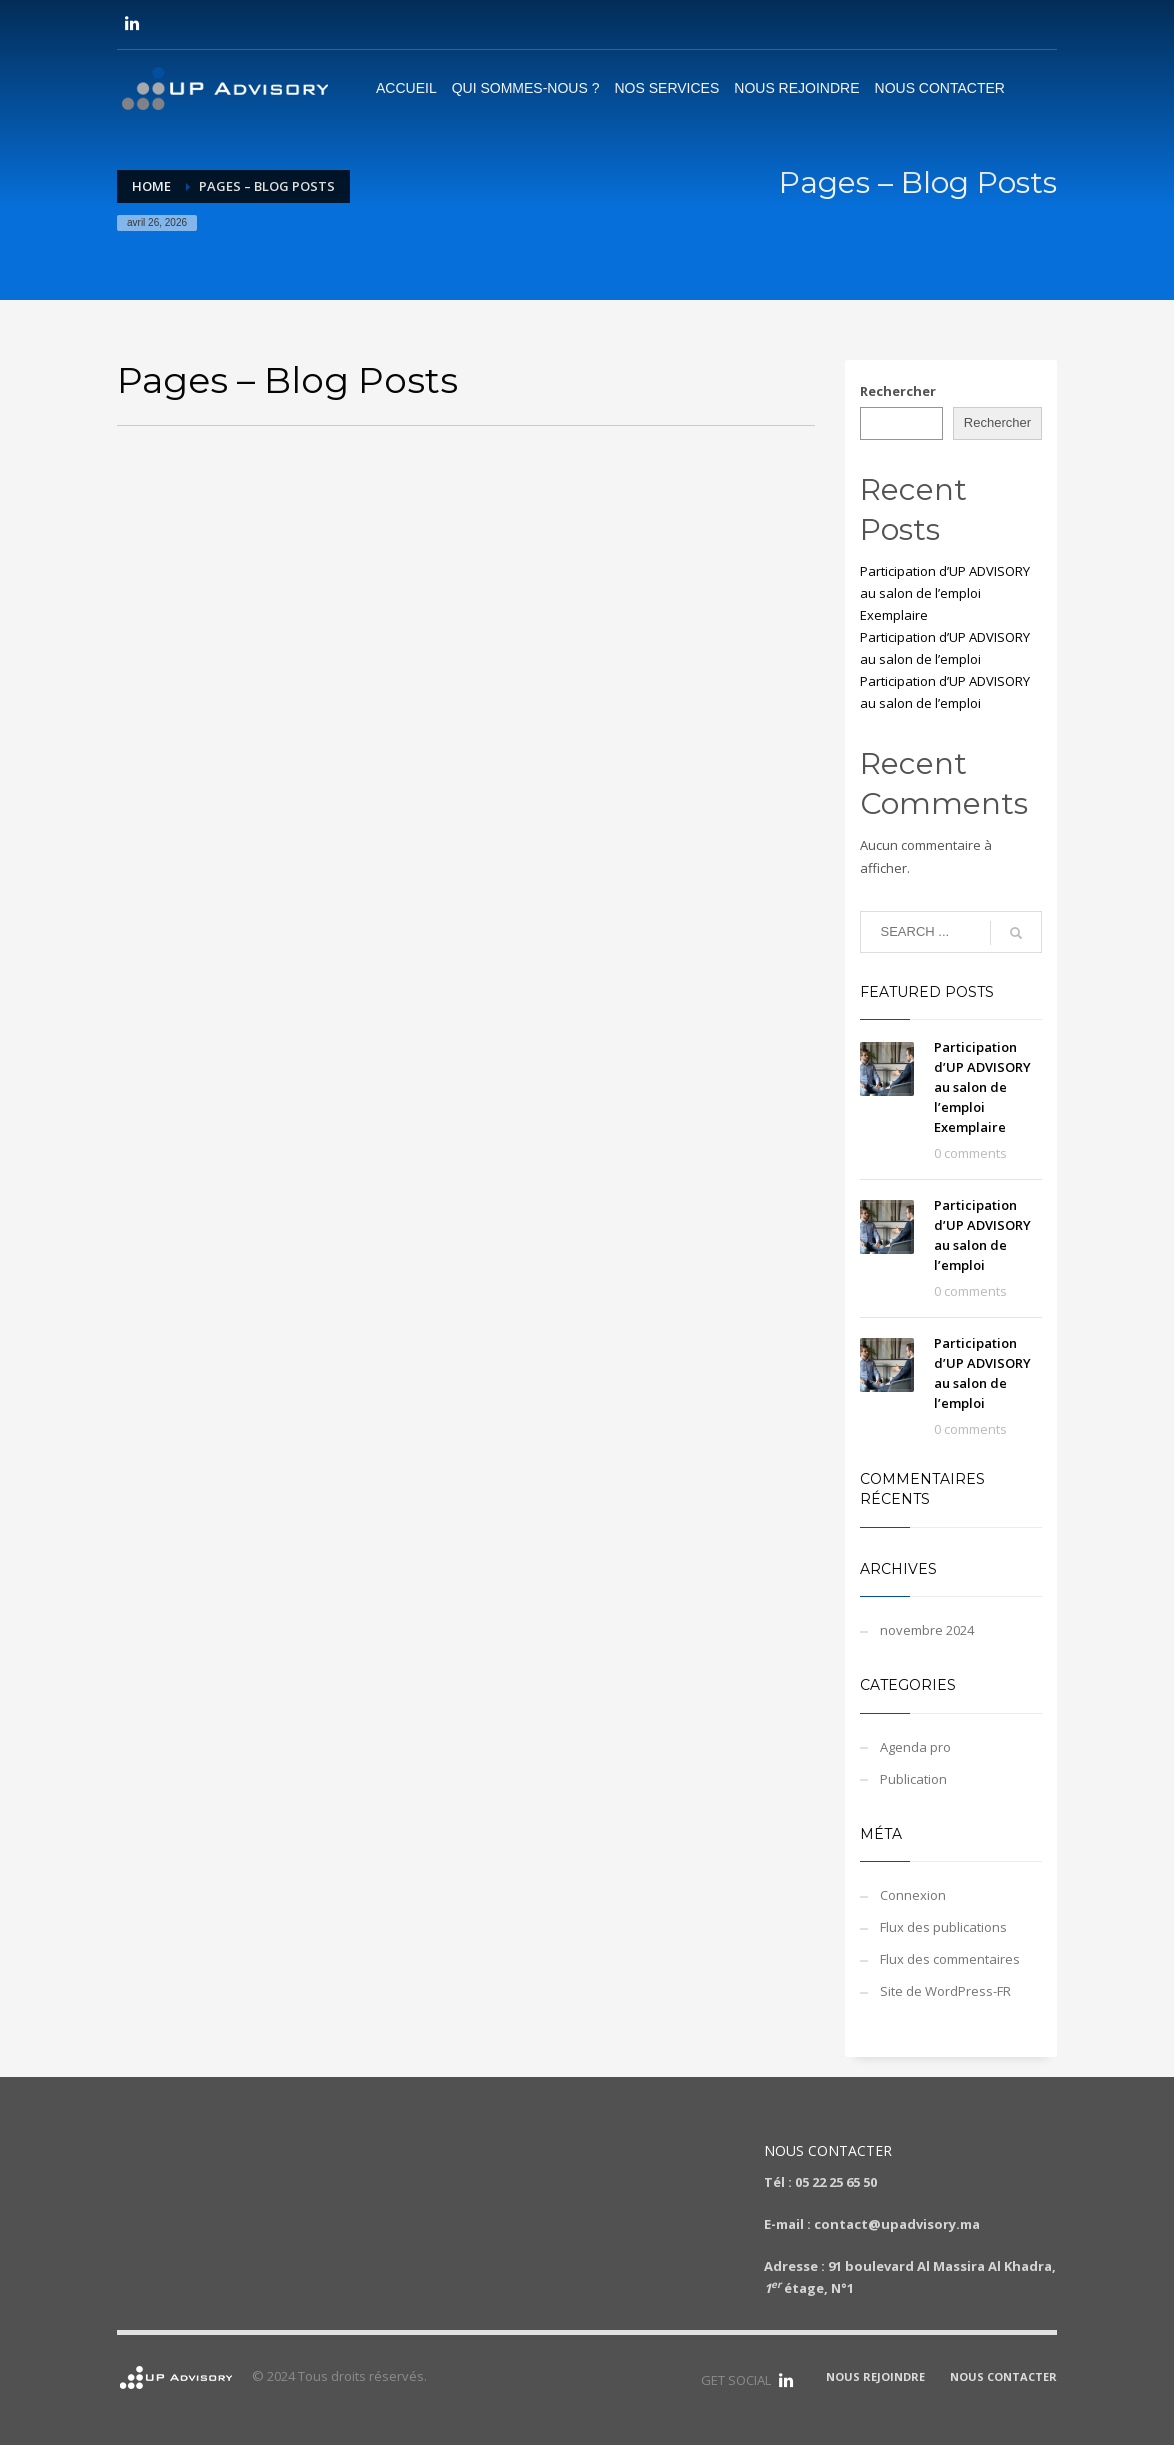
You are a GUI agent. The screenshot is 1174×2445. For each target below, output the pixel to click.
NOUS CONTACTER (1003, 2376)
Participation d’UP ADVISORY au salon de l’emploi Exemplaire (945, 593)
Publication (913, 1779)
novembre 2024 (927, 1630)
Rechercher (898, 391)
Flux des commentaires (950, 1959)
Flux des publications (943, 1927)
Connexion (913, 1895)
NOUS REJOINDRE (875, 2376)
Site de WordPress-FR (945, 1991)
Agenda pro (915, 1747)
